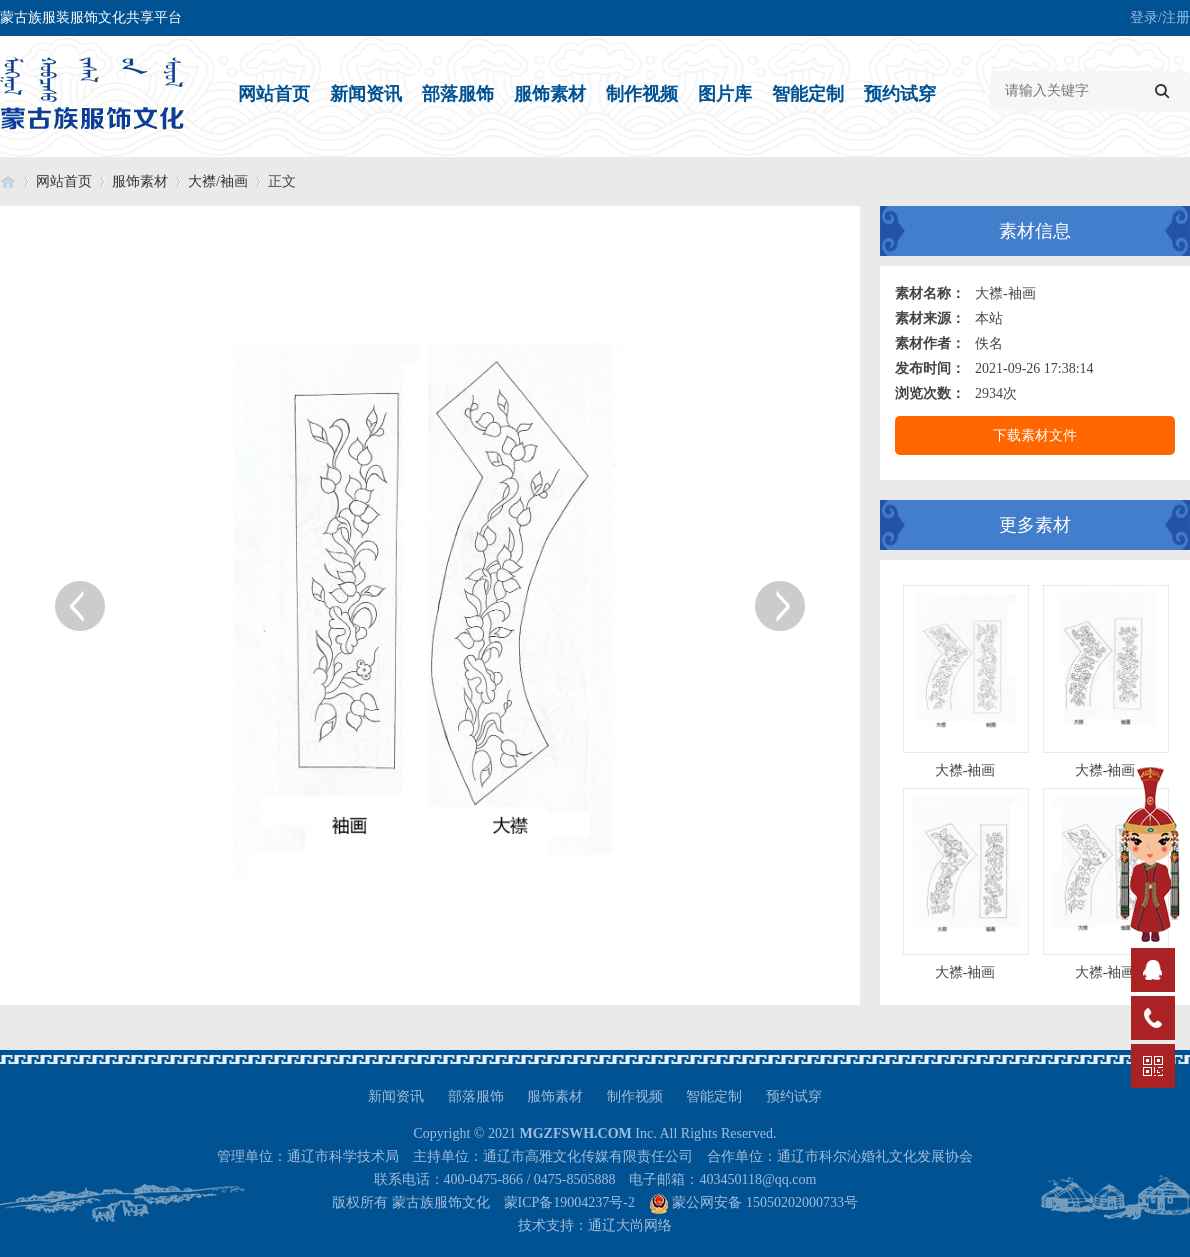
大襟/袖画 (218, 181)
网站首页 (274, 94)
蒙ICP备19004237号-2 (569, 1202)
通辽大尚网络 (630, 1225)
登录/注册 (1160, 17)
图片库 (725, 94)
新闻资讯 (366, 94)
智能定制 (808, 94)
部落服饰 (458, 94)
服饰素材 (550, 94)
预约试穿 (900, 94)
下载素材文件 (1035, 435)
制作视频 (642, 94)
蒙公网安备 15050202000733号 (765, 1202)
